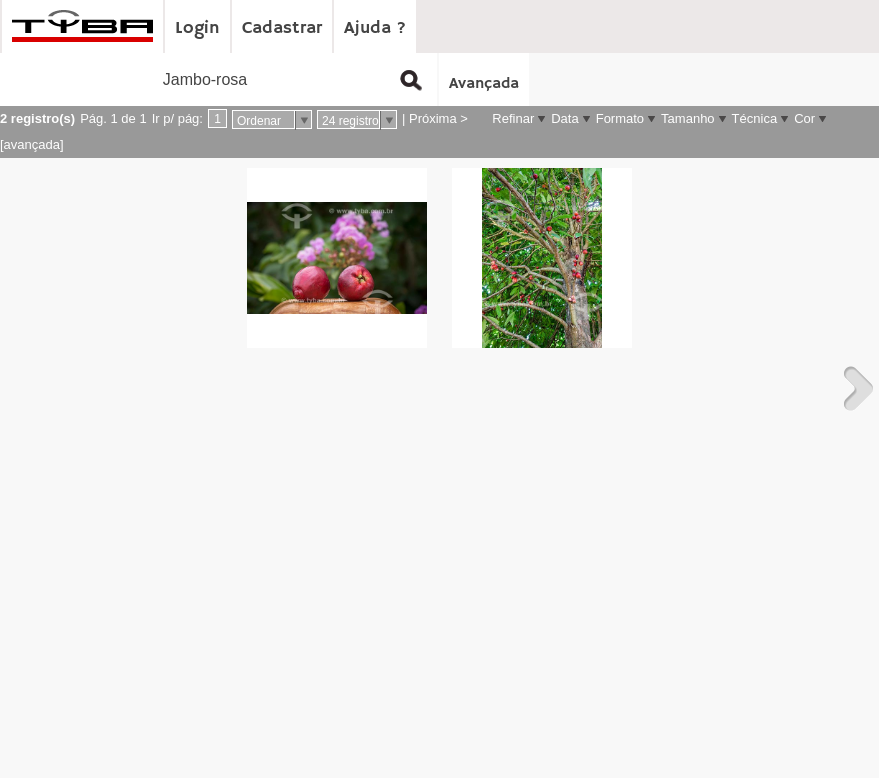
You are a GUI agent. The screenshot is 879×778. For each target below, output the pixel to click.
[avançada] (32, 144)
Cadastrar (282, 28)
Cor (804, 118)
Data (564, 118)
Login (197, 28)
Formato (620, 118)
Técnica (755, 118)
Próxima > (438, 118)
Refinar (513, 118)
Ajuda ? (375, 28)
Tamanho (687, 118)
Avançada (484, 84)
